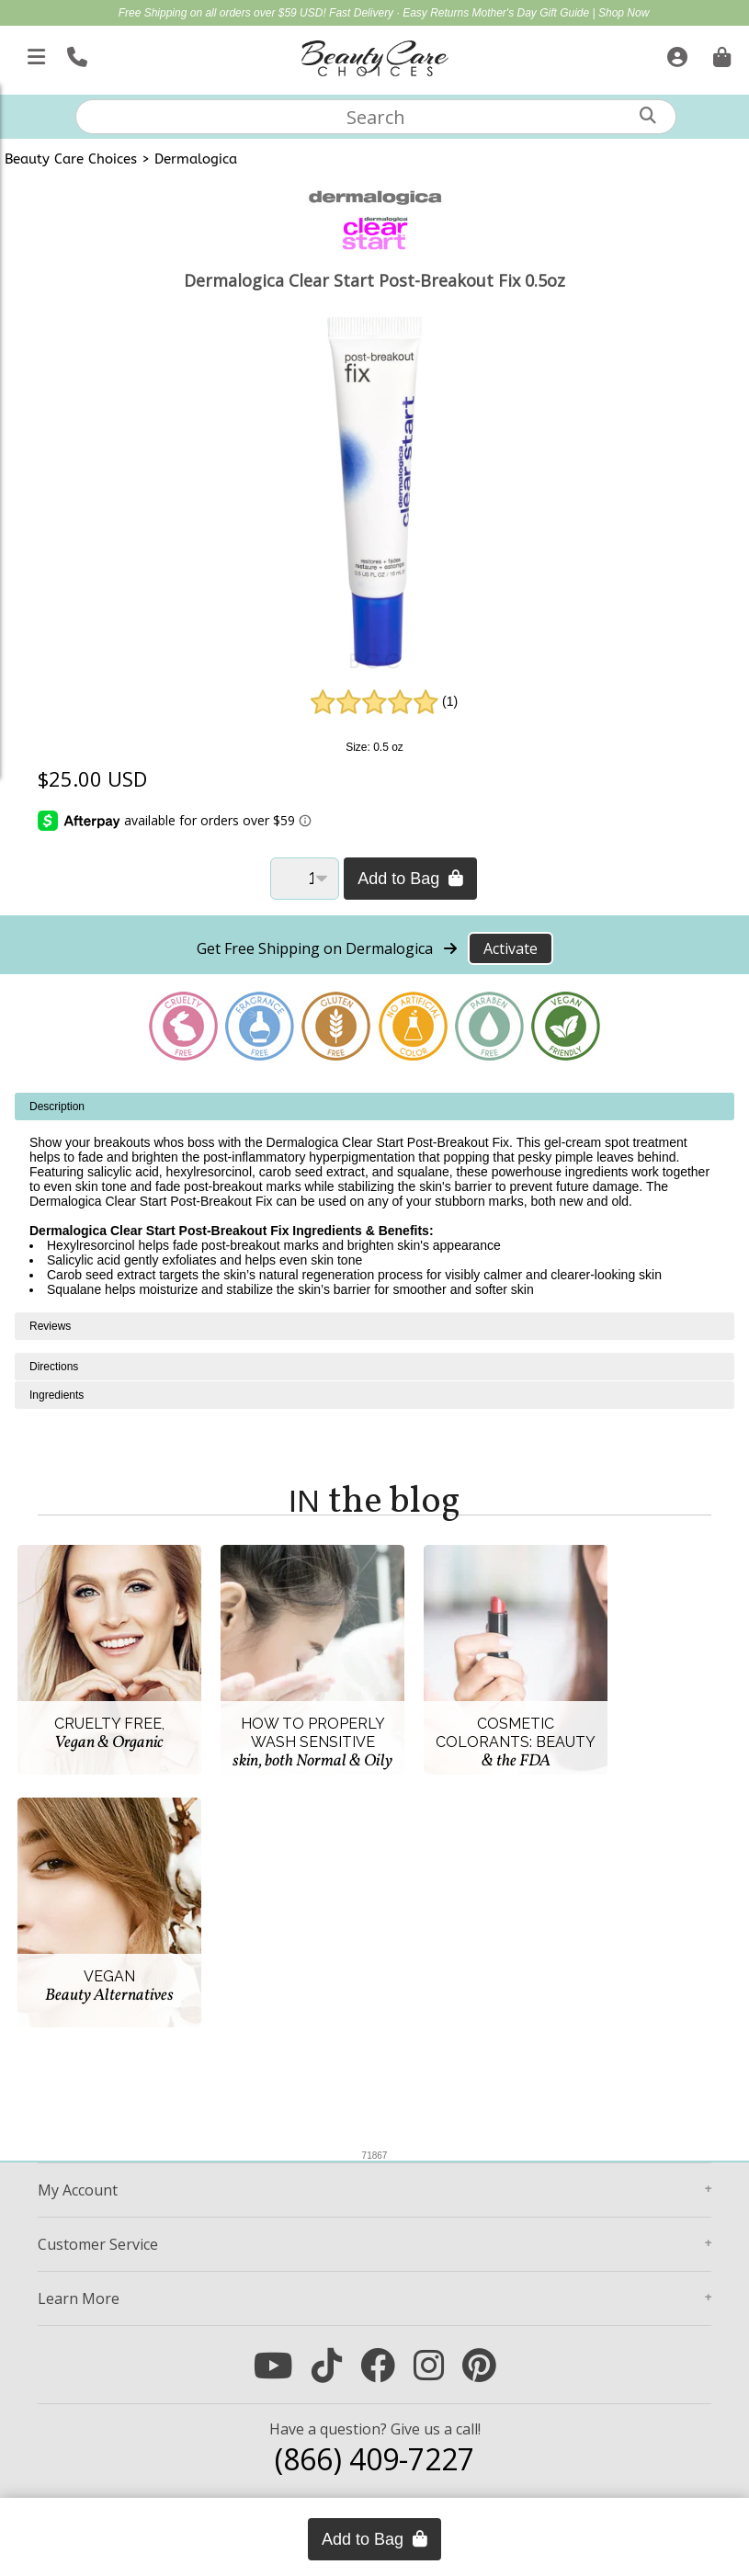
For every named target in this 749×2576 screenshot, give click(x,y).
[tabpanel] (374, 1202)
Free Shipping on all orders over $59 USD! (224, 12)
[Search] (648, 115)
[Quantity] (304, 878)
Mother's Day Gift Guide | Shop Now (561, 12)
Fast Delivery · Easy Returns (400, 12)
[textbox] (375, 116)
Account (78, 2190)
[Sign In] (675, 53)
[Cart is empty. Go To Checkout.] (719, 53)
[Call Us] (74, 53)
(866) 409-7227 (374, 2459)
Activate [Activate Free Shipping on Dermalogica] (510, 948)
